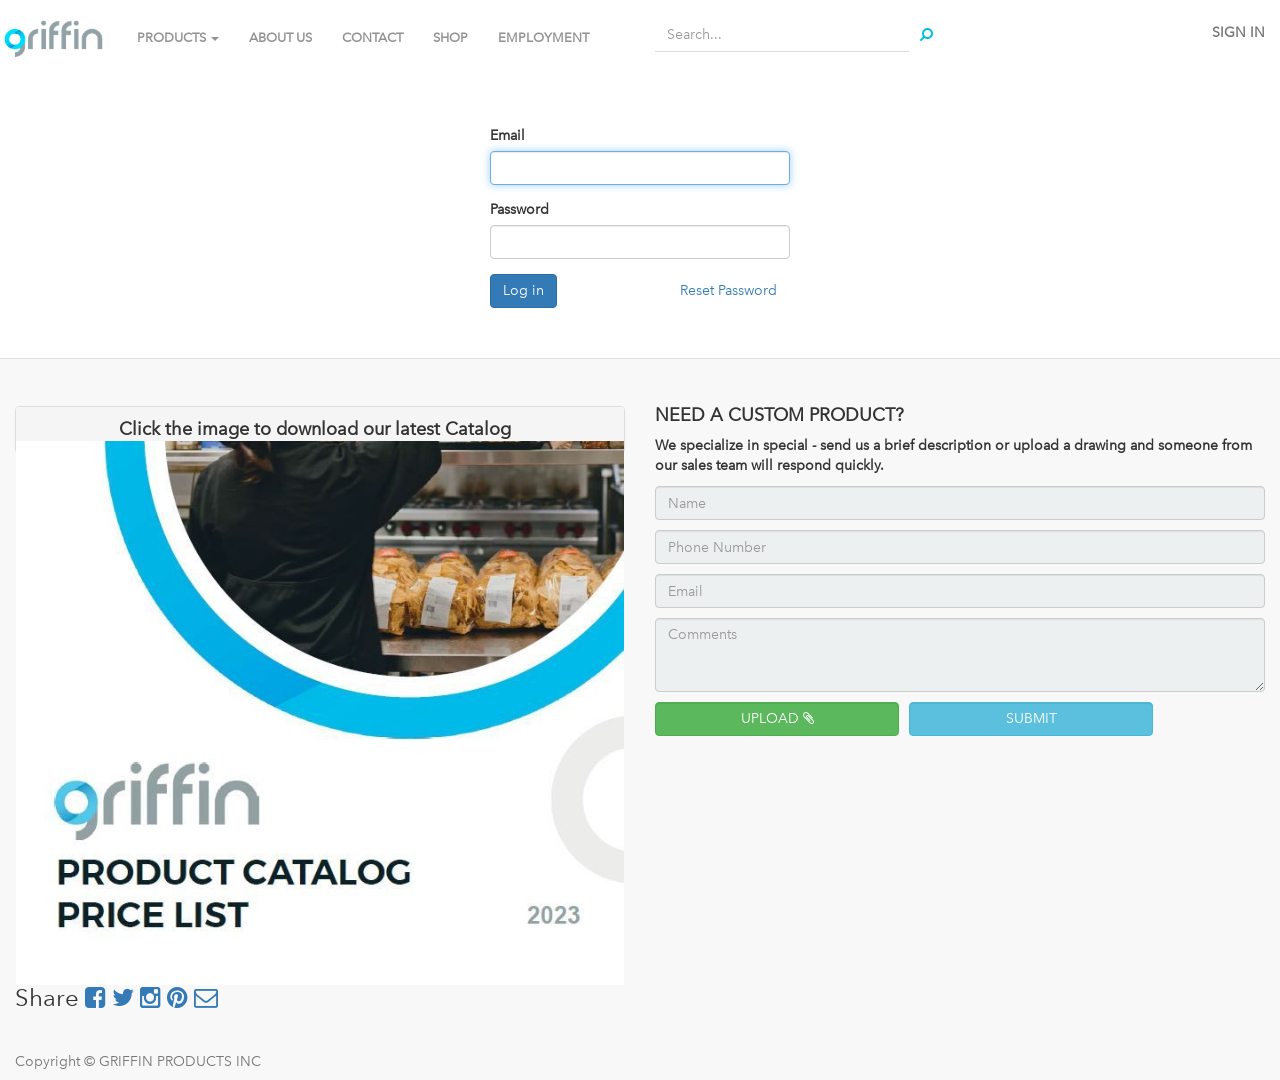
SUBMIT (1031, 718)
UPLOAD (777, 718)
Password (519, 209)
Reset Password (728, 290)
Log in (523, 290)
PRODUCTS (178, 37)
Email (507, 135)
